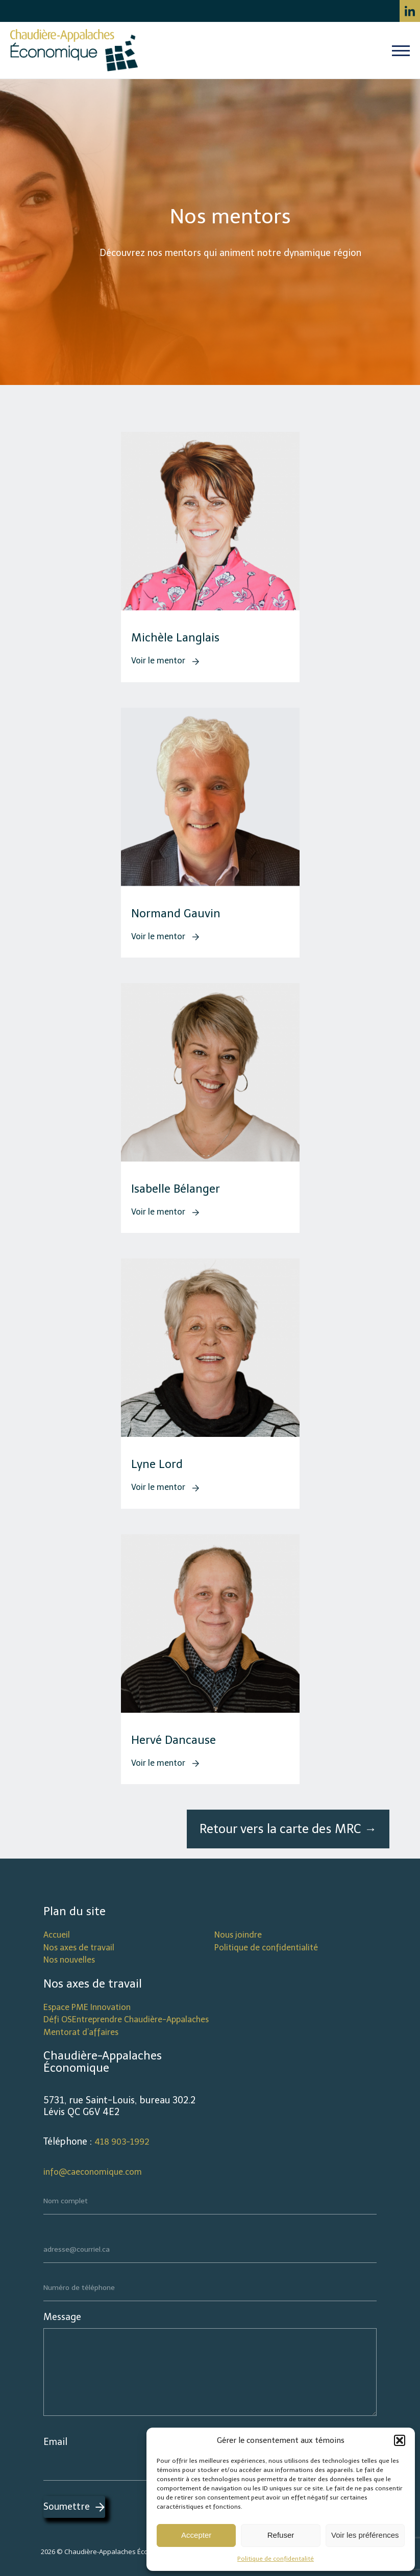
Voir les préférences (365, 2535)
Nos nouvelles (69, 1960)
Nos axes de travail (78, 1947)
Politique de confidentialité (266, 1947)
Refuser (280, 2535)
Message (62, 2317)
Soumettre (66, 2506)
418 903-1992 (122, 2142)
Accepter (196, 2535)
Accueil (56, 1935)
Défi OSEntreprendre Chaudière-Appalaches (126, 2019)
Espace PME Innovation (87, 2007)
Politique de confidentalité (275, 2558)
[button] (399, 2440)
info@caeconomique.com (92, 2172)
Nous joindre (238, 1935)
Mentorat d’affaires (80, 2032)
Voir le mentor (165, 660)
